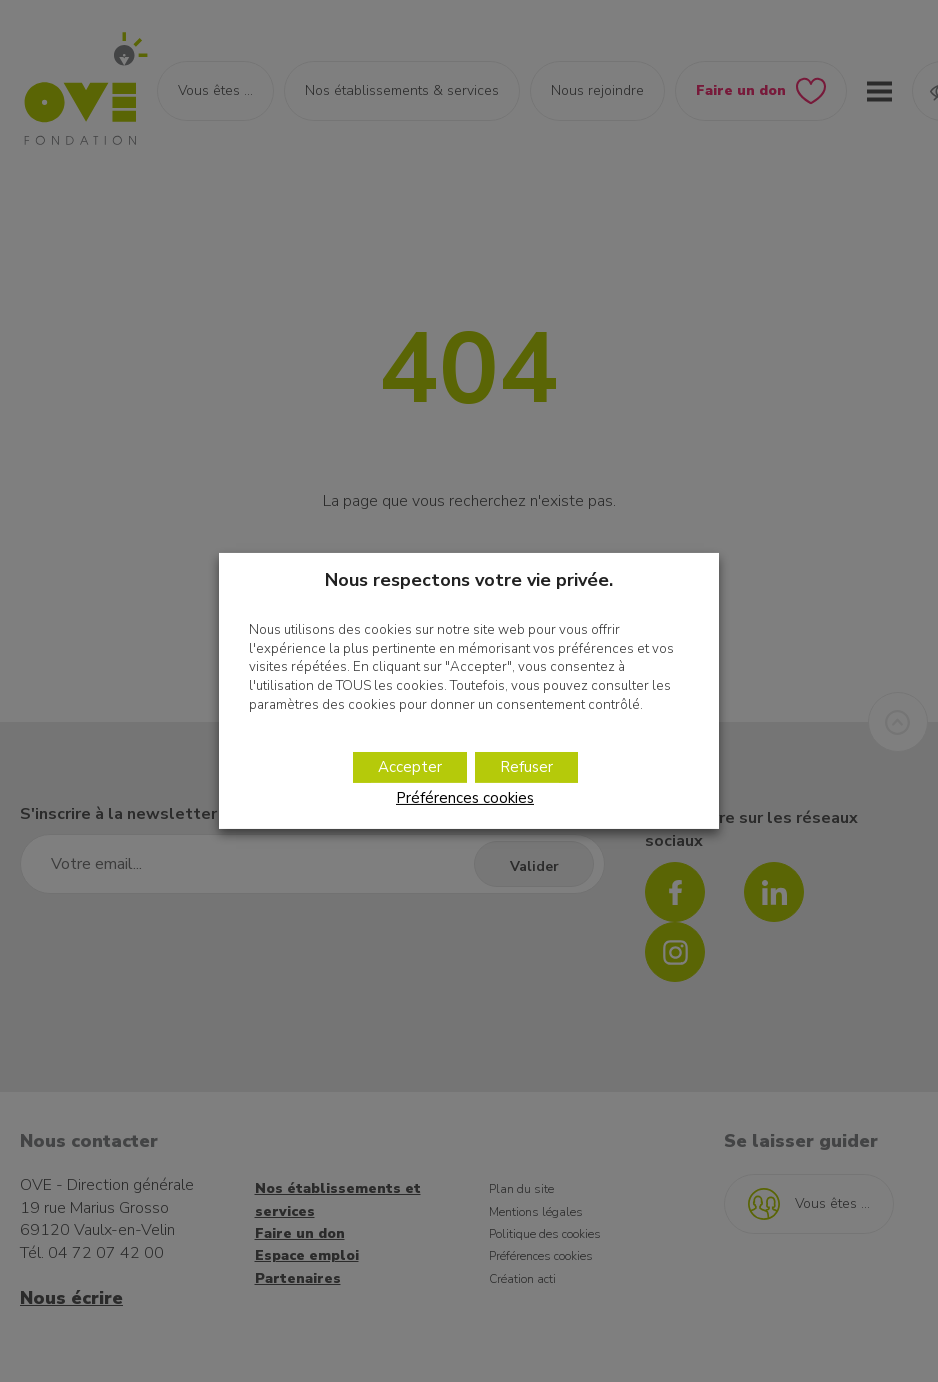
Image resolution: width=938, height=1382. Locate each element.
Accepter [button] (410, 767)
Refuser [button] (526, 767)
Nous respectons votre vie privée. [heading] (469, 580)
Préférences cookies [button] (465, 798)
